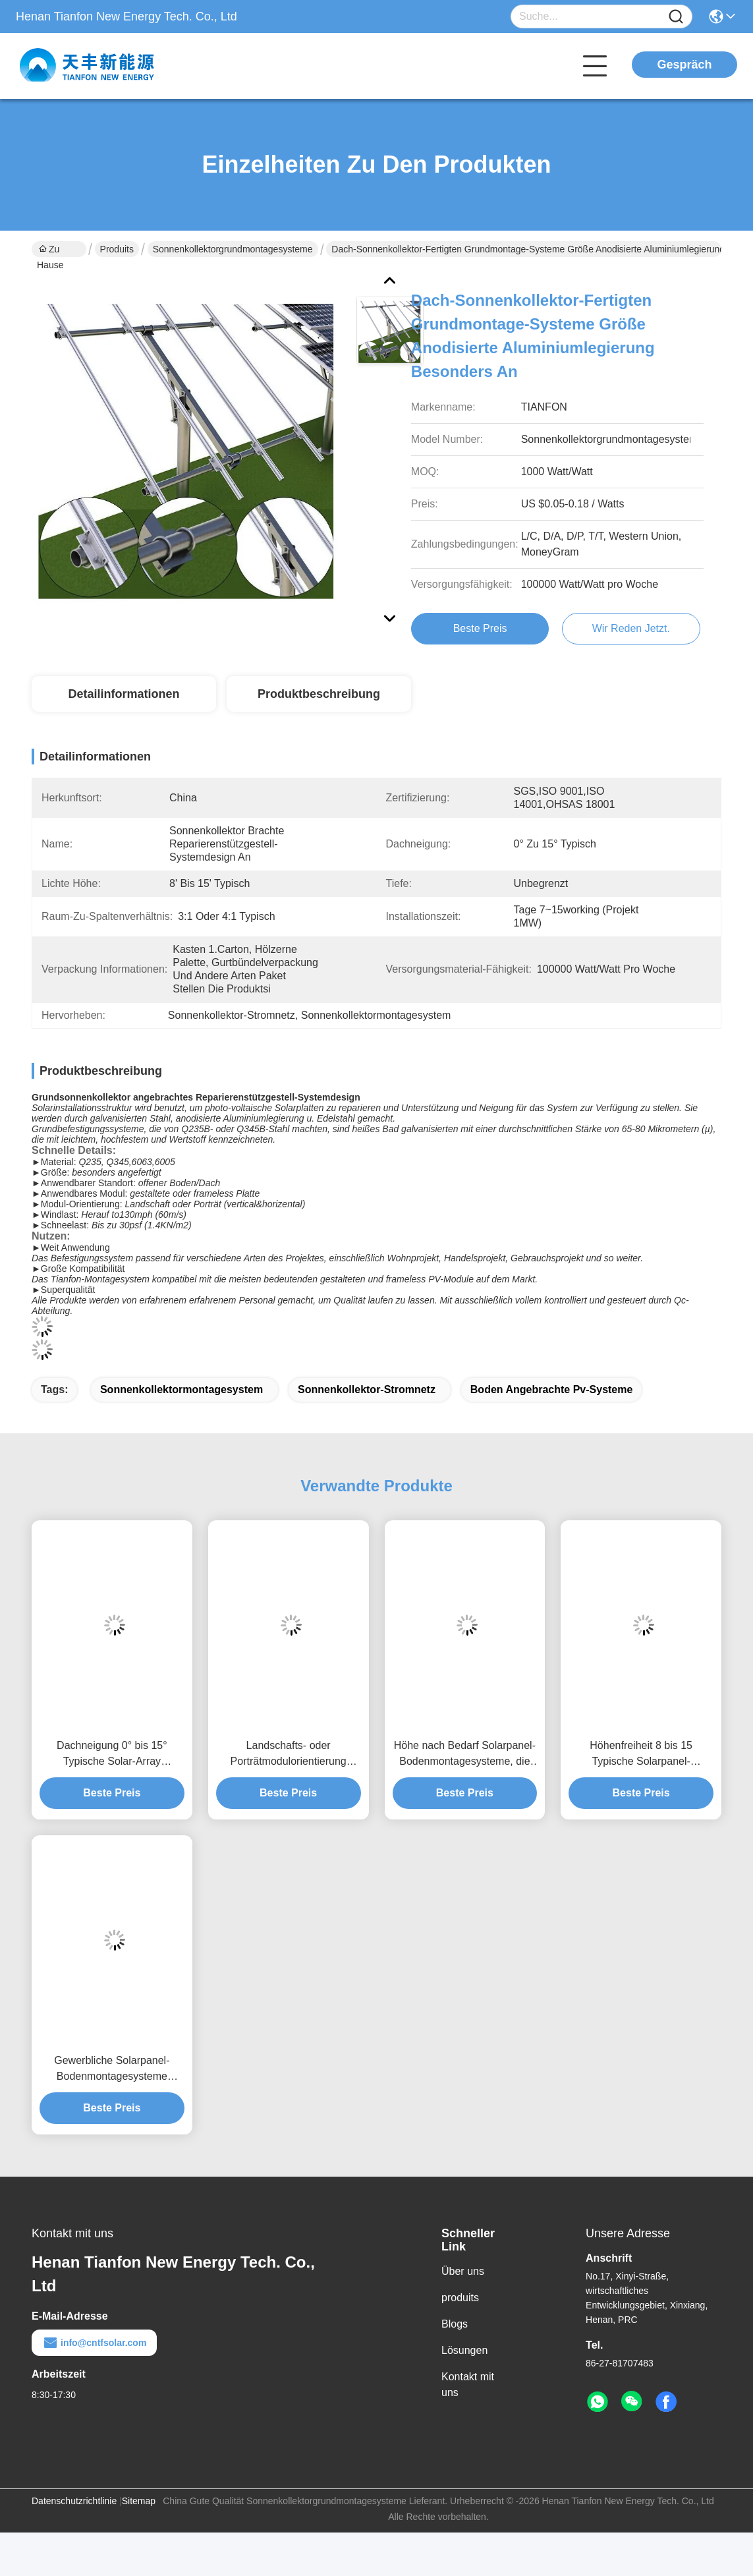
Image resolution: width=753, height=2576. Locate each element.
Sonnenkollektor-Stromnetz (366, 1389)
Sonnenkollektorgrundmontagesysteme (233, 249)
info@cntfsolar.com (94, 2342)
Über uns (462, 2271)
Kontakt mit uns (467, 2384)
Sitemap (138, 2501)
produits (460, 2297)
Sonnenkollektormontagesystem (181, 1389)
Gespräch (684, 64)
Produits (117, 249)
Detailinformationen (123, 694)
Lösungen (464, 2350)
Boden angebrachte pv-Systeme (551, 1389)
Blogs (454, 2324)
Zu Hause (50, 250)
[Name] (676, 17)
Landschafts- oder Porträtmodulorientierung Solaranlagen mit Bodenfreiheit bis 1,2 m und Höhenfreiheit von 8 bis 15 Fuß (288, 1754)
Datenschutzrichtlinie (74, 2501)
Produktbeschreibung (319, 694)
